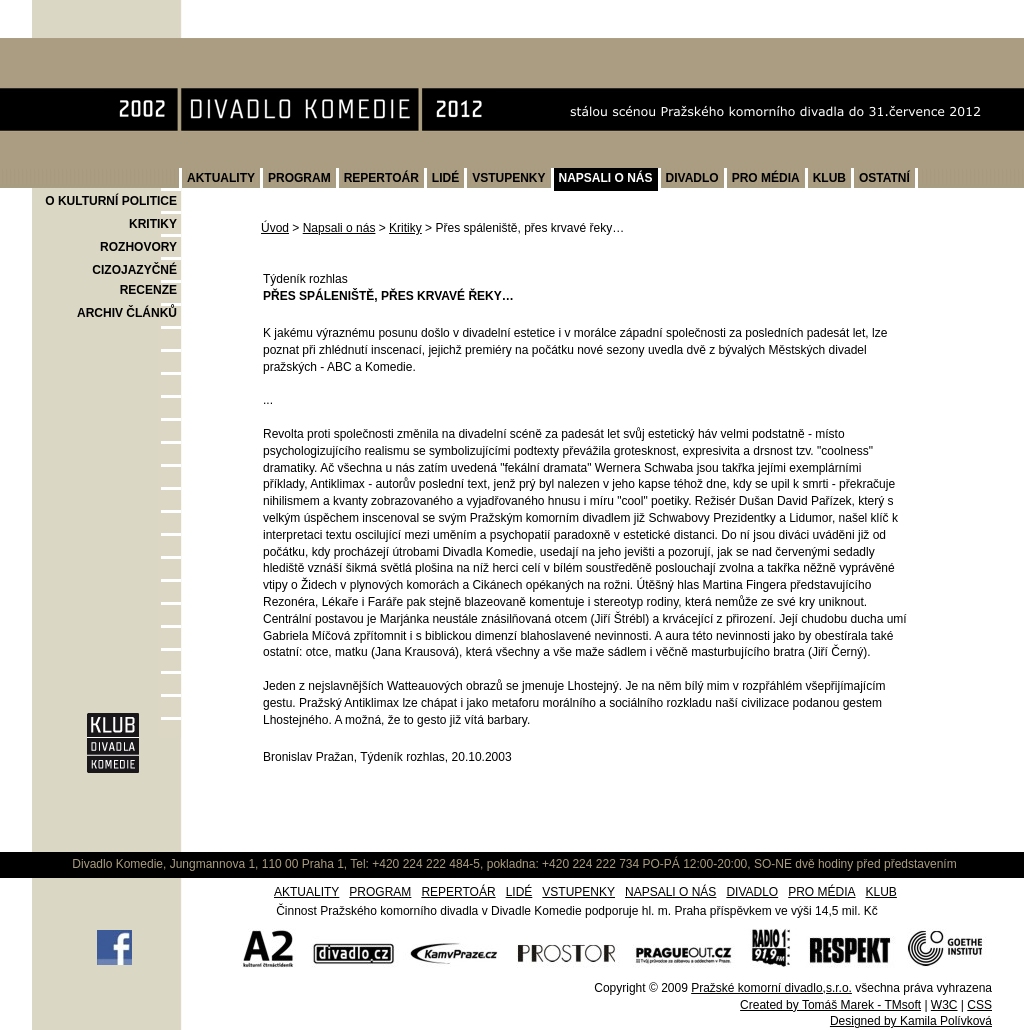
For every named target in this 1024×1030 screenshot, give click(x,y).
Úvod (275, 228)
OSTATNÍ (884, 178)
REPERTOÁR (381, 178)
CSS (979, 1005)
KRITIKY (153, 224)
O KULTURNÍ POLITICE (111, 201)
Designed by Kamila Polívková (911, 1021)
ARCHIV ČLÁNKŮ (127, 313)
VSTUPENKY (508, 178)
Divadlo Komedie (95, 48)
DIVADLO (692, 178)
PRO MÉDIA (766, 178)
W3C (944, 1005)
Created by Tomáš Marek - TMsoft (830, 1005)
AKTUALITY (221, 178)
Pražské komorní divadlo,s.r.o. (771, 988)
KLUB (829, 178)
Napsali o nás (339, 228)
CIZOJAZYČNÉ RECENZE (134, 280)
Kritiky (405, 228)
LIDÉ (445, 178)
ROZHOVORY (138, 247)
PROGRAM (299, 178)
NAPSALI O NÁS (606, 178)
